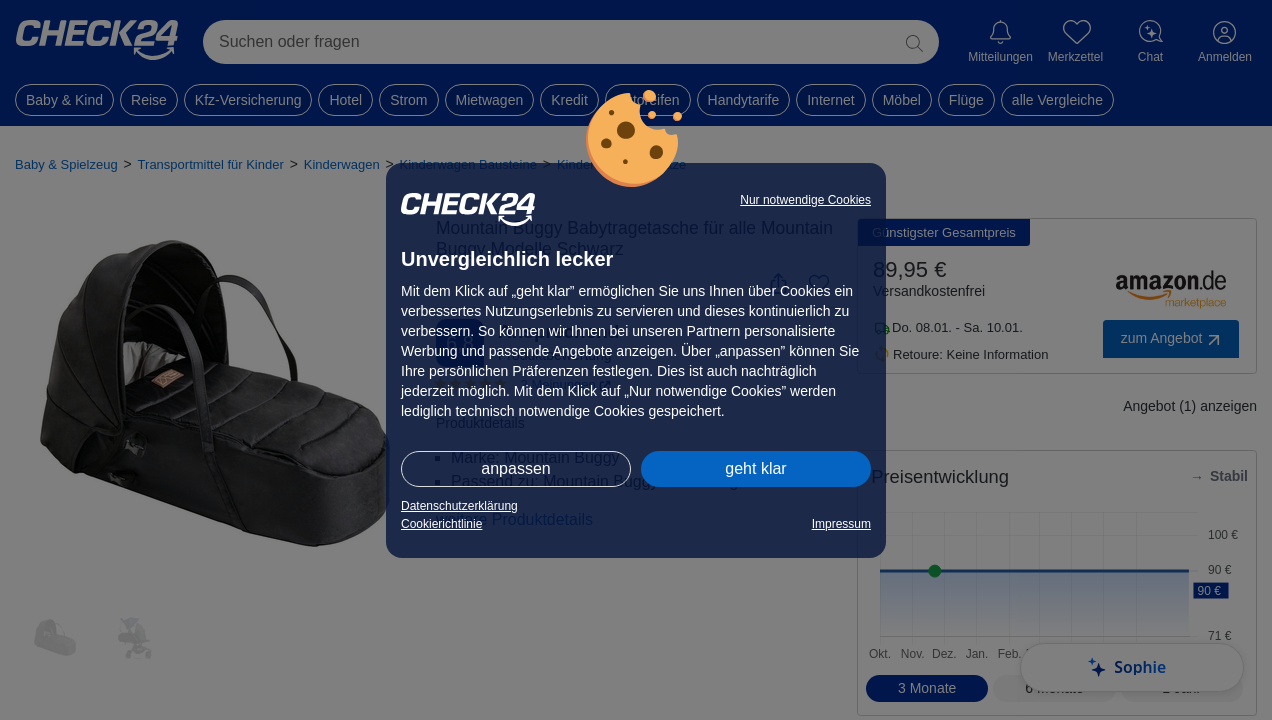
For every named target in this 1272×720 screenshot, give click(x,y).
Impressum (841, 524)
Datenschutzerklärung (459, 506)
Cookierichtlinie (441, 524)
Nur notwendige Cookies (805, 200)
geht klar (755, 468)
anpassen (515, 468)
